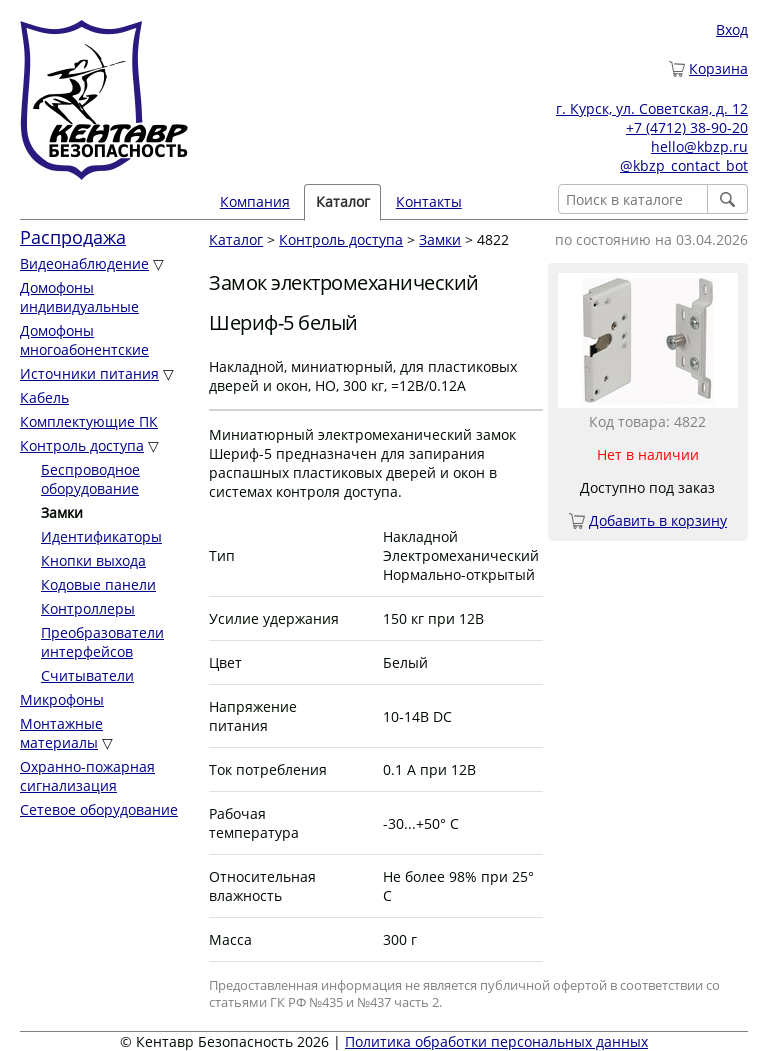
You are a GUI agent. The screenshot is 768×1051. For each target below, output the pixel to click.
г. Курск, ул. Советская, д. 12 (652, 108)
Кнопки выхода (93, 560)
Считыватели (87, 675)
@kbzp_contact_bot (684, 165)
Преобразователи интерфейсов (102, 642)
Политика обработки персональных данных (496, 1041)
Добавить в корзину (658, 520)
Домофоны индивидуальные (79, 297)
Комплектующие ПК (89, 421)
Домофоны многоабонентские (84, 340)
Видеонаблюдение (84, 263)
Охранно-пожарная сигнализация (87, 776)
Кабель (44, 397)
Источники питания (89, 373)
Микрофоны (62, 699)
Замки (440, 239)
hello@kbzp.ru (699, 146)
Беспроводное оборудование (90, 479)
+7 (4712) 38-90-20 (687, 127)
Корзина (718, 68)
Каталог (343, 201)
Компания (255, 201)
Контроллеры (88, 608)
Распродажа (73, 237)
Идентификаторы (101, 536)
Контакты (429, 201)
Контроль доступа (82, 445)
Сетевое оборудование (99, 809)
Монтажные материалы (61, 733)
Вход (732, 29)
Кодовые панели (98, 584)
